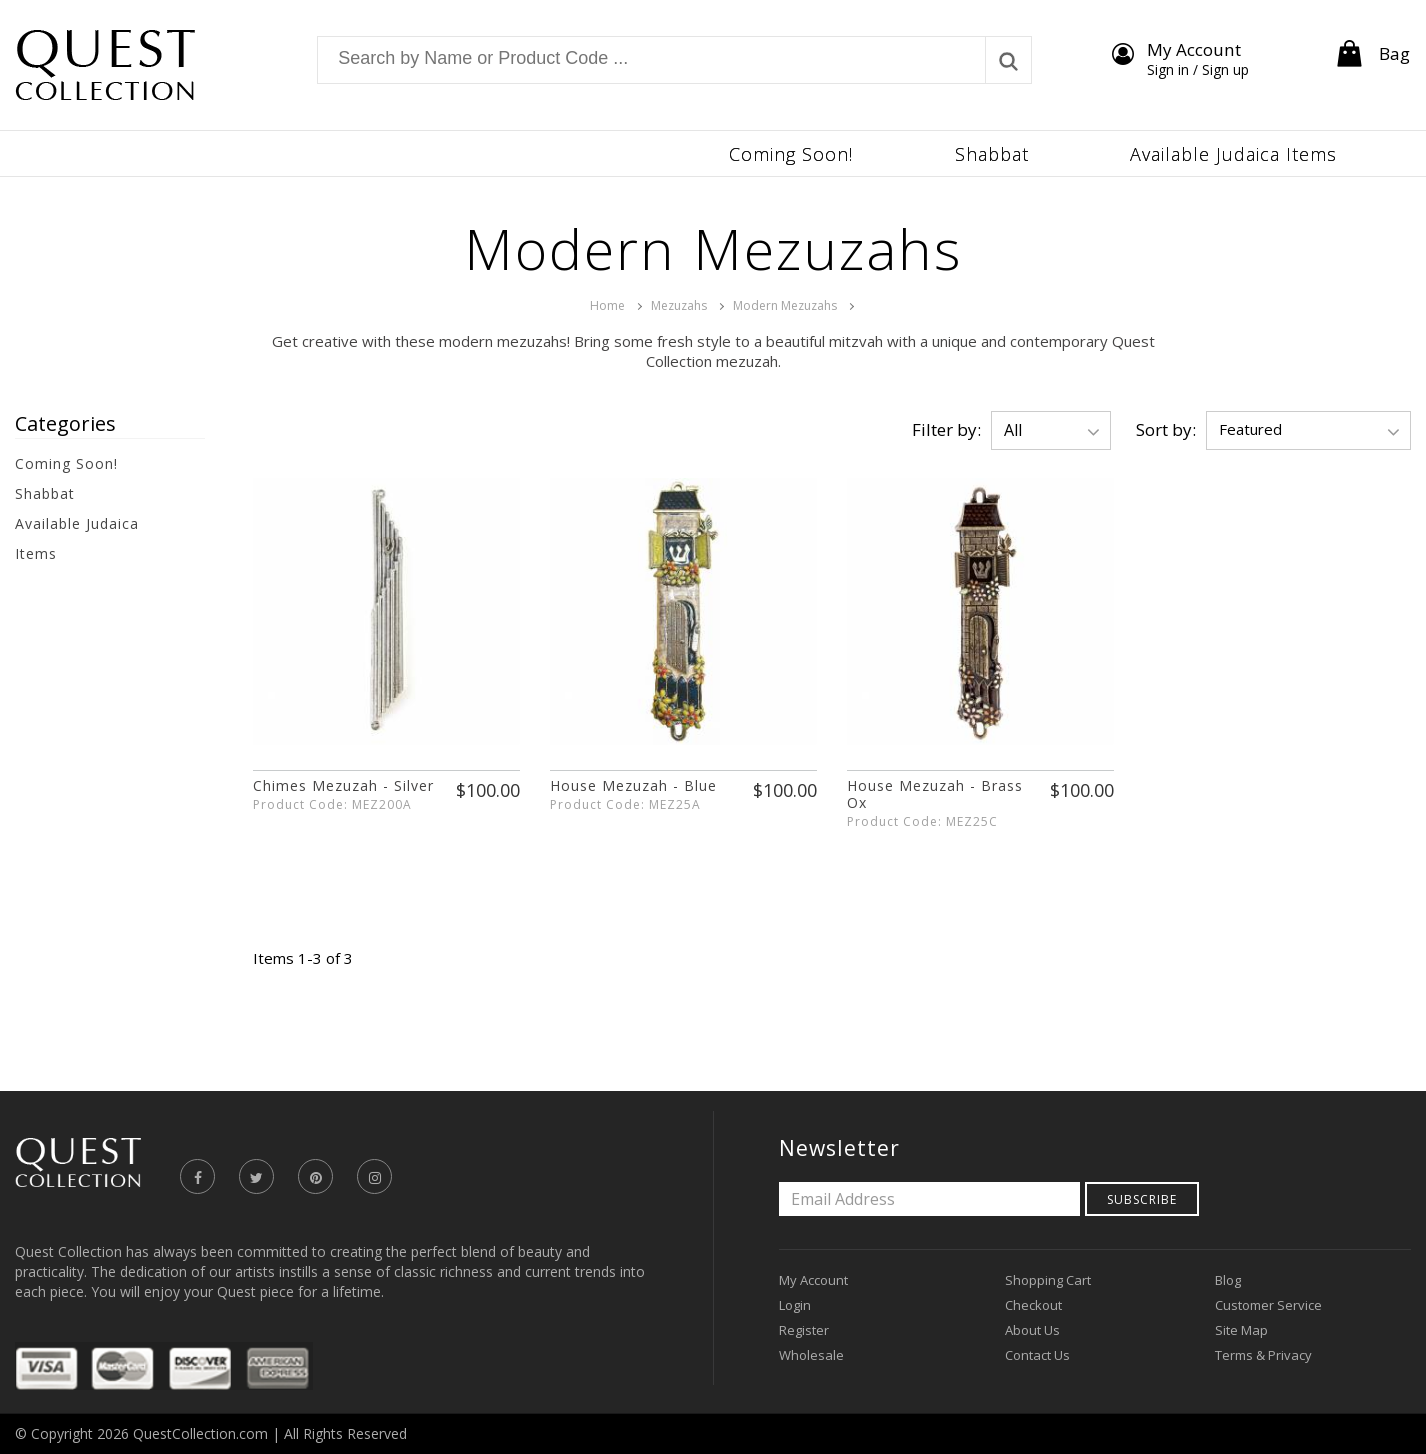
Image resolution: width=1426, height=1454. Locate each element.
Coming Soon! (66, 463)
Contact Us (1037, 1355)
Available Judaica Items (77, 538)
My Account (813, 1280)
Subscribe (1142, 1199)
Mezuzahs (679, 305)
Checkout (1033, 1305)
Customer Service (1268, 1305)
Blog (1228, 1280)
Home (607, 305)
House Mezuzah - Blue (633, 785)
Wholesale (811, 1355)
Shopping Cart (1048, 1280)
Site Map (1241, 1330)
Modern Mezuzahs (785, 305)
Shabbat (45, 493)
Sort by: (1166, 429)
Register (804, 1330)
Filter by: (946, 429)
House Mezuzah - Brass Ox (935, 794)
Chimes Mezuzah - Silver (343, 785)
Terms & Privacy (1263, 1355)
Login (795, 1305)
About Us (1032, 1330)
